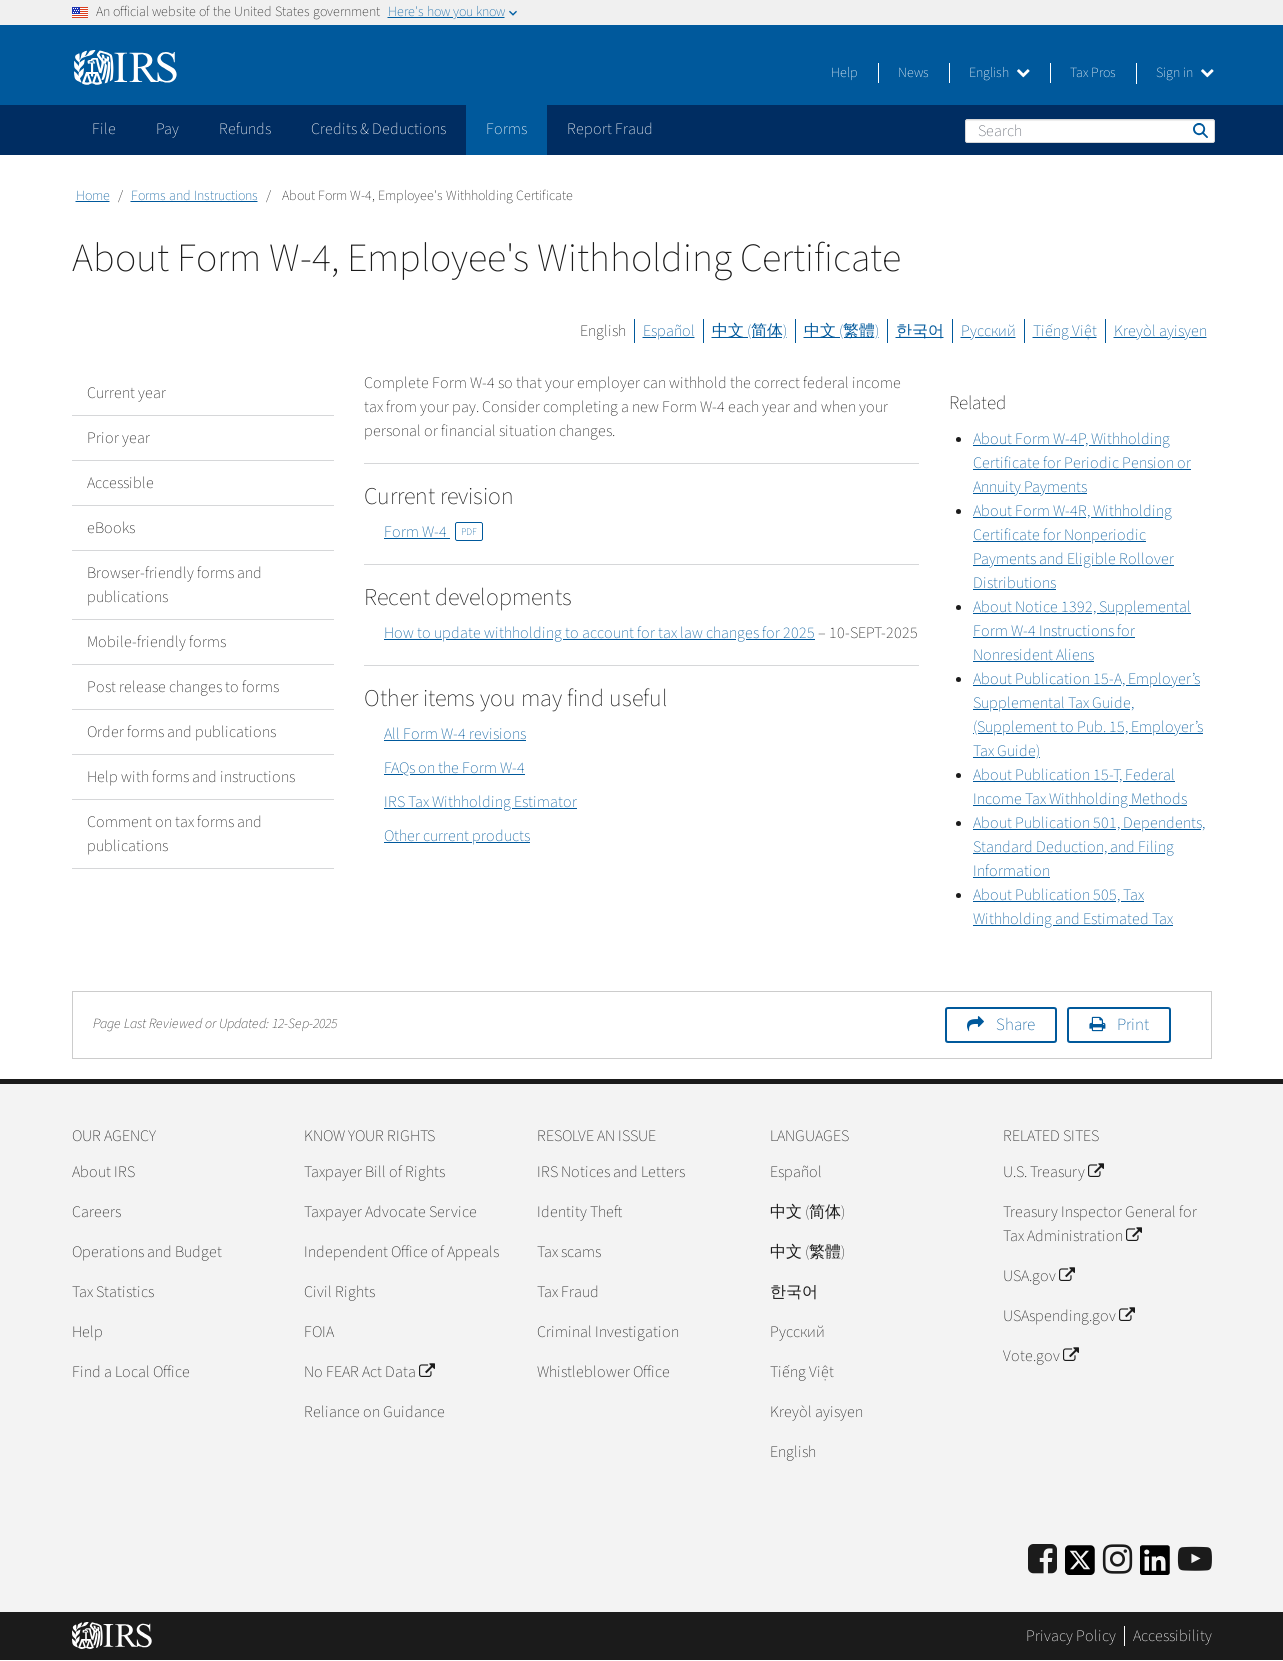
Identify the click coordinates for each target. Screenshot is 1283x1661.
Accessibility (1172, 1636)
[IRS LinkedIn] (1155, 1566)
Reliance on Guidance (374, 1412)
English (999, 73)
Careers (96, 1212)
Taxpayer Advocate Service (390, 1212)
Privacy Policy (1071, 1636)
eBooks (111, 528)
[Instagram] (1117, 1560)
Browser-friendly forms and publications (174, 585)
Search (1199, 130)
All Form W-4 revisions (455, 734)
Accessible (120, 483)
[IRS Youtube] (1195, 1560)
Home (93, 196)
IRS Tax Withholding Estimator (480, 802)
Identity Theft (579, 1212)
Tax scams (569, 1252)
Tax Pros (1093, 73)
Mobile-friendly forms (156, 642)
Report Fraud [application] (610, 129)
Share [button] (1015, 1025)
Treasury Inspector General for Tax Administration (1100, 1224)
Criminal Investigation (608, 1332)
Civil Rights (339, 1292)
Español (669, 331)
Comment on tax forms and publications (174, 834)
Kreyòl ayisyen (1160, 331)
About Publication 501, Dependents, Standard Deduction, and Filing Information (1089, 847)
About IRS (103, 1172)
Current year (126, 393)
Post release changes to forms (183, 687)
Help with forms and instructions (191, 777)
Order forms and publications (181, 732)
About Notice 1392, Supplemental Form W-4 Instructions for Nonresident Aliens (1082, 631)
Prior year (118, 438)
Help (844, 73)
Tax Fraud (568, 1292)
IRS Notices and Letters (611, 1172)
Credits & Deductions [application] (378, 129)
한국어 (920, 331)
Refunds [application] (245, 129)
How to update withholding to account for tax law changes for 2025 (599, 633)
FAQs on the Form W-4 (454, 768)
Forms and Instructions (194, 196)
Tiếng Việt (1065, 331)
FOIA (319, 1332)
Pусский (797, 1332)
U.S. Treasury (1053, 1172)
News (913, 73)
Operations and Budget (147, 1252)
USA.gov (1038, 1276)
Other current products (457, 836)
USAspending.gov (1068, 1316)
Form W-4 (433, 532)
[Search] (1090, 131)
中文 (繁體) (841, 331)
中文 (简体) (749, 331)
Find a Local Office (131, 1372)
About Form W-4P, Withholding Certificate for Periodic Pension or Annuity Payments (1082, 463)
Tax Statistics (113, 1292)
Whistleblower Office (603, 1372)
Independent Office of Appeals (401, 1252)
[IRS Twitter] (1080, 1566)
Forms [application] (506, 129)
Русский (988, 331)
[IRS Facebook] (1042, 1560)
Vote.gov (1040, 1356)
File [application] (104, 129)
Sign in (1185, 73)
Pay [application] (167, 129)
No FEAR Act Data (369, 1372)
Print (1133, 1025)
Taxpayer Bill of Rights (374, 1172)
